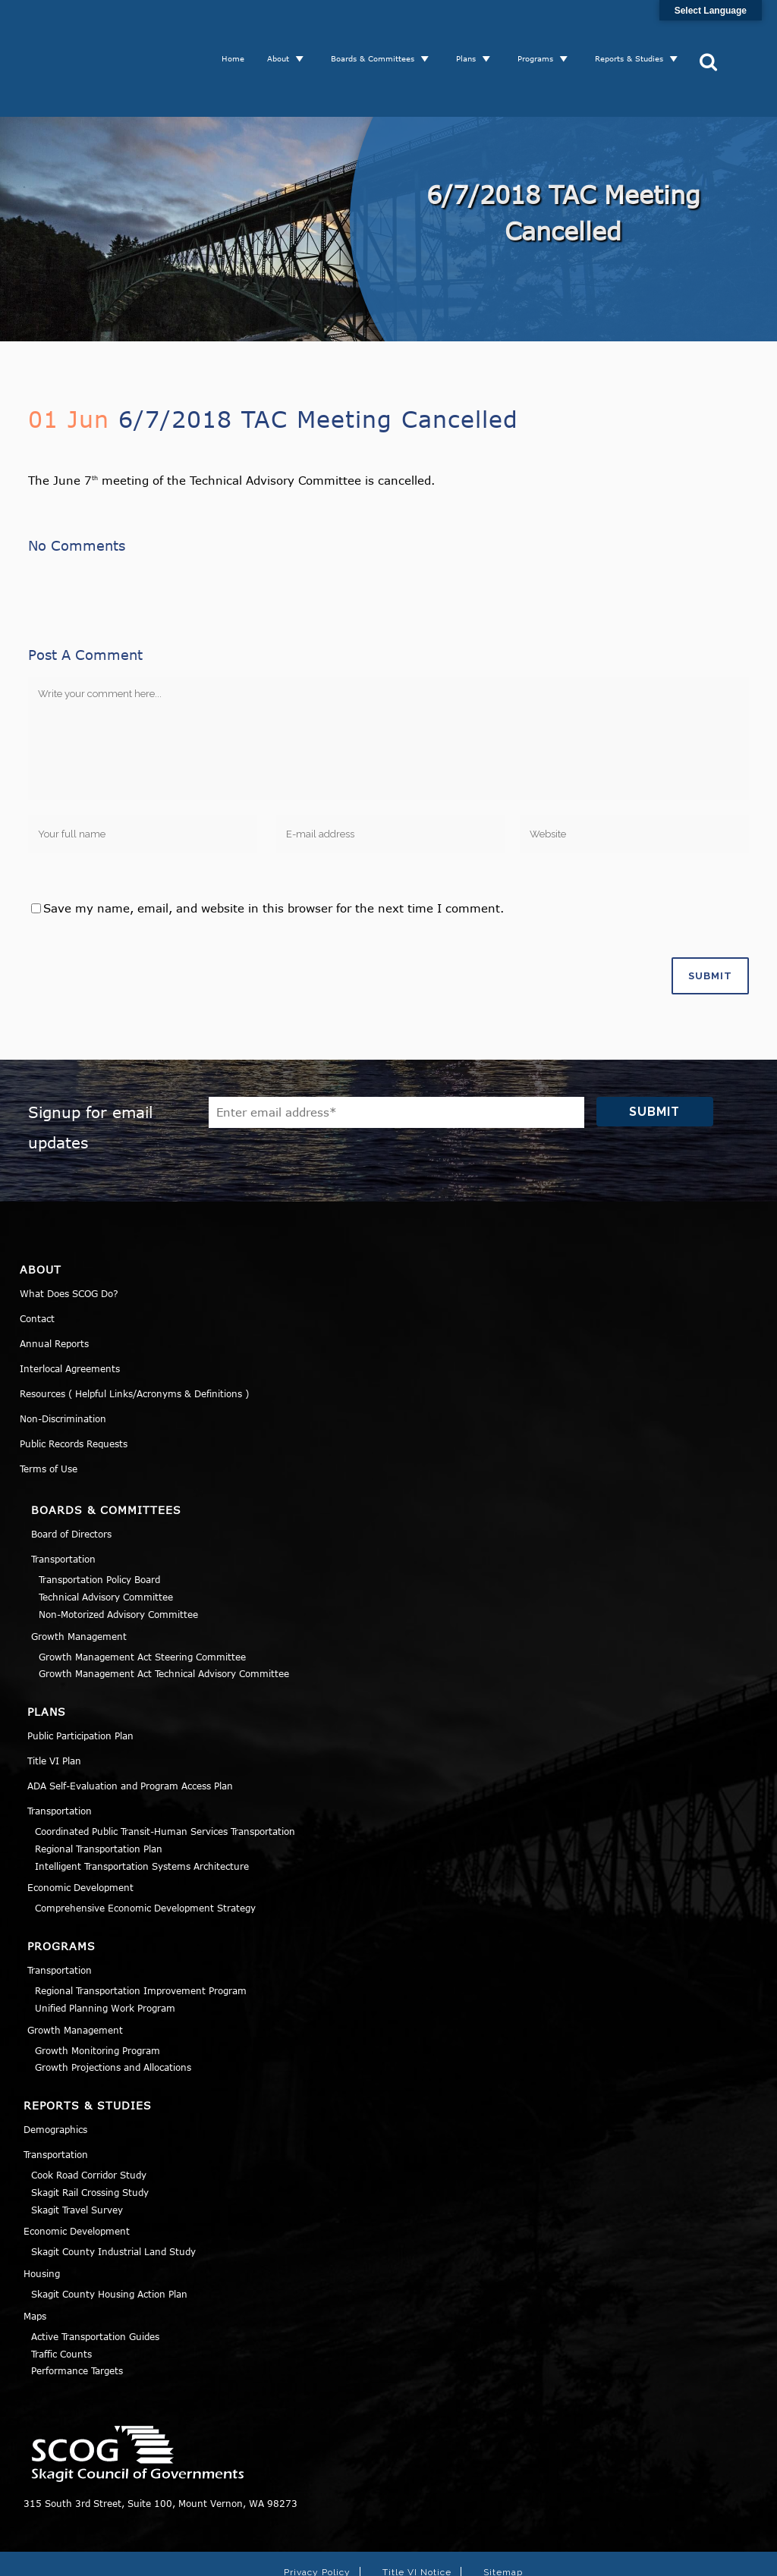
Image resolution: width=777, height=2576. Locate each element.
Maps (35, 2259)
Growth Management (79, 1580)
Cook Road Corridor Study (88, 2118)
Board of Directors (71, 1477)
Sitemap (503, 2516)
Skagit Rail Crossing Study (90, 2136)
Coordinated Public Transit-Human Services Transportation (165, 1775)
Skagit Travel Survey (77, 2153)
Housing (42, 2217)
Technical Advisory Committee (106, 1540)
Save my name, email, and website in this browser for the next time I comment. (273, 852)
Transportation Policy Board (99, 1523)
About (284, 30)
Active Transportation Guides (95, 2280)
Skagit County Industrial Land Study (113, 2195)
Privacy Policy (317, 2516)
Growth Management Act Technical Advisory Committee (164, 1617)
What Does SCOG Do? (69, 1237)
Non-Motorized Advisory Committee (118, 1558)
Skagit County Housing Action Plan (109, 2237)
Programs (541, 30)
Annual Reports (54, 1287)
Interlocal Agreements (70, 1312)
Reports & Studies (635, 30)
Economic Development (80, 1831)
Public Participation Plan (80, 1679)
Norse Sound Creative (608, 2556)
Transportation (63, 1502)
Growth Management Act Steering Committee (142, 1600)
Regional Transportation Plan (98, 1792)
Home (239, 30)
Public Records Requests (73, 1387)
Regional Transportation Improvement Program (141, 1934)
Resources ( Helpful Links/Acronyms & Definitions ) (134, 1337)
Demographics (55, 2073)
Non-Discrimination (63, 1362)
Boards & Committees (378, 30)
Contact (37, 1262)
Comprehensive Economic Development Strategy (145, 1851)
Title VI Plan (54, 1704)
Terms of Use (48, 1412)
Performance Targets (77, 2314)
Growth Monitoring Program (97, 1994)
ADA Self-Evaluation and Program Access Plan (130, 1729)
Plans (472, 30)
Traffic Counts (61, 2297)
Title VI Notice (416, 2516)
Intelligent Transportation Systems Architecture (142, 1810)
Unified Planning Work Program (105, 1951)
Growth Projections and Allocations (113, 2011)
